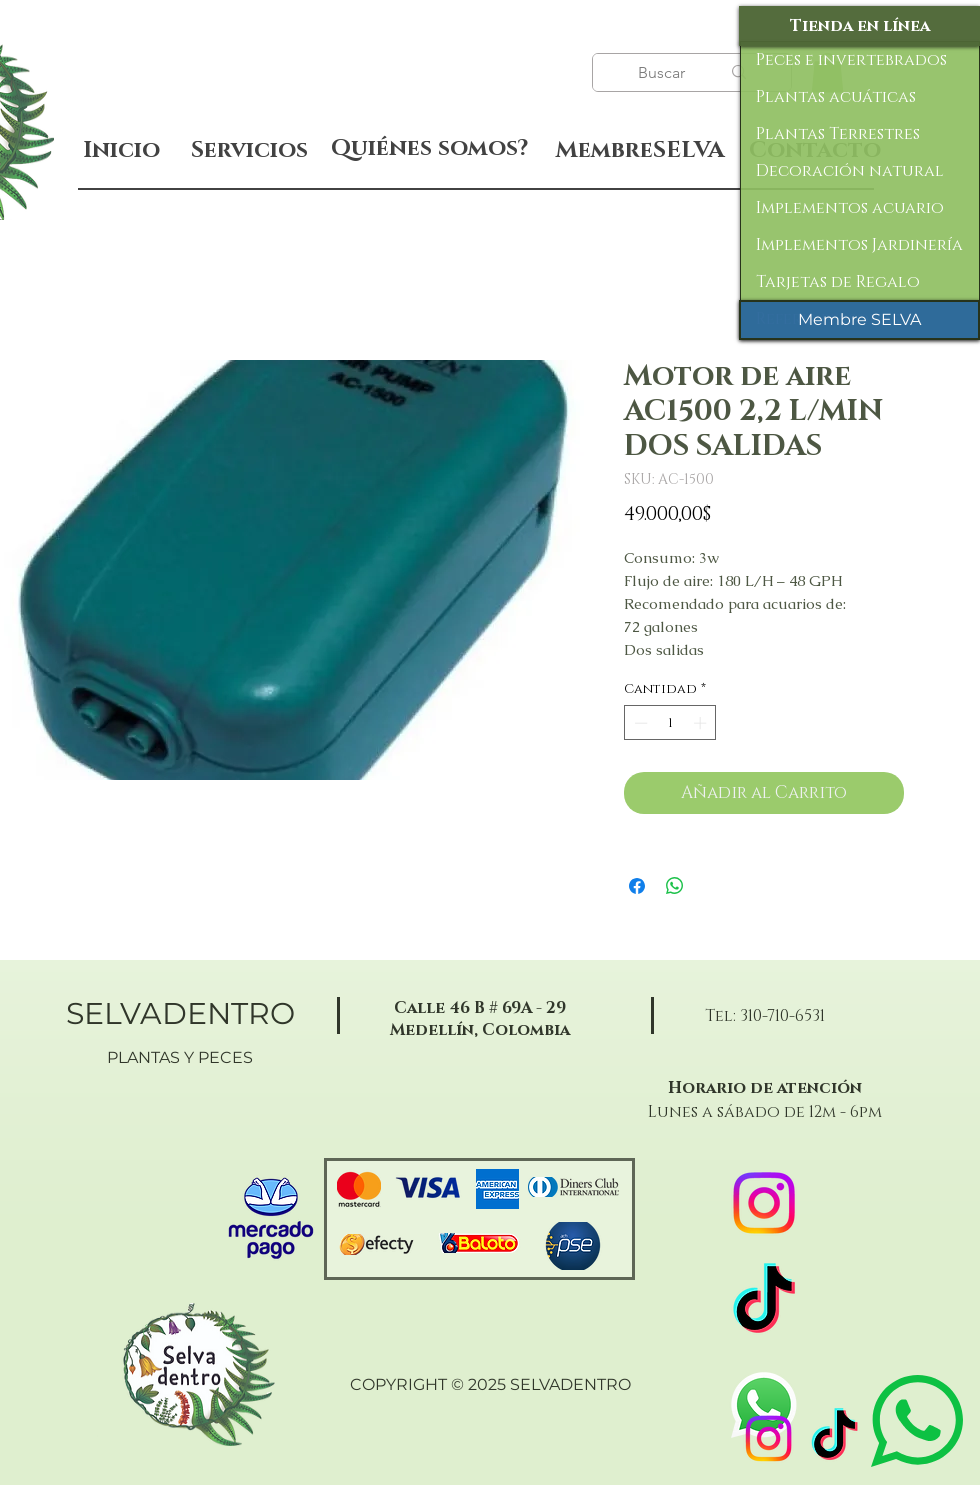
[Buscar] (664, 73)
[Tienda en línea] (859, 26)
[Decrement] (639, 723)
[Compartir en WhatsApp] (675, 886)
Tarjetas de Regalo (838, 282)
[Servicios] (249, 150)
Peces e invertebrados (851, 60)
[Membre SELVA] (859, 320)
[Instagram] (768, 1438)
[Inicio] (121, 150)
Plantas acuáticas (836, 97)
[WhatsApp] (764, 1405)
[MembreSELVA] (639, 151)
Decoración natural (850, 171)
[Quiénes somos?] (429, 149)
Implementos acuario (850, 208)
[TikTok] (834, 1438)
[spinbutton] (670, 723)
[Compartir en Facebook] (637, 886)
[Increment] (702, 723)
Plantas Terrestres (838, 134)
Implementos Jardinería (859, 245)
